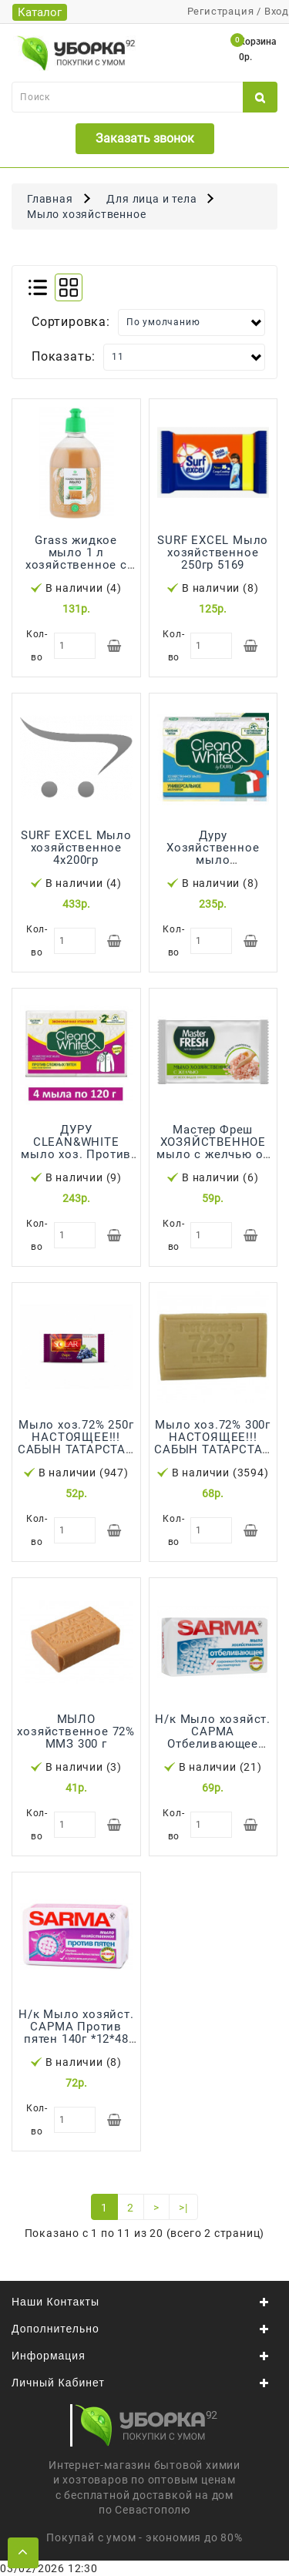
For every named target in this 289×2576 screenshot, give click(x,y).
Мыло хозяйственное (86, 214)
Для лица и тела (151, 199)
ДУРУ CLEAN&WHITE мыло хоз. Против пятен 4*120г (76, 1148)
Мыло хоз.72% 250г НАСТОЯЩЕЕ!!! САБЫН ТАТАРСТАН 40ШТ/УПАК (76, 1443)
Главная (50, 199)
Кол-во (37, 646)
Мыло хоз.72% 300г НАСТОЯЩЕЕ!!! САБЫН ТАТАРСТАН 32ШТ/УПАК (212, 1443)
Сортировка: (71, 321)
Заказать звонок (145, 138)
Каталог (40, 12)
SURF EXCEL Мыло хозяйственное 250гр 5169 (212, 552)
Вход (276, 11)
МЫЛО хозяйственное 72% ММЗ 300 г (76, 1731)
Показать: (64, 356)
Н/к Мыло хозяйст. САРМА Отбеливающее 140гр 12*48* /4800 (213, 1737)
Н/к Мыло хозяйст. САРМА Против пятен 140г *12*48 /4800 (76, 2032)
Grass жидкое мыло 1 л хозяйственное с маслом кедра (76, 558)
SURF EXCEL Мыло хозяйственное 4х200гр (76, 847)
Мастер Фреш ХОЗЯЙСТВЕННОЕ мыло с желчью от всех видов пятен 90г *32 (212, 1154)
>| (183, 2208)
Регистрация (220, 11)
